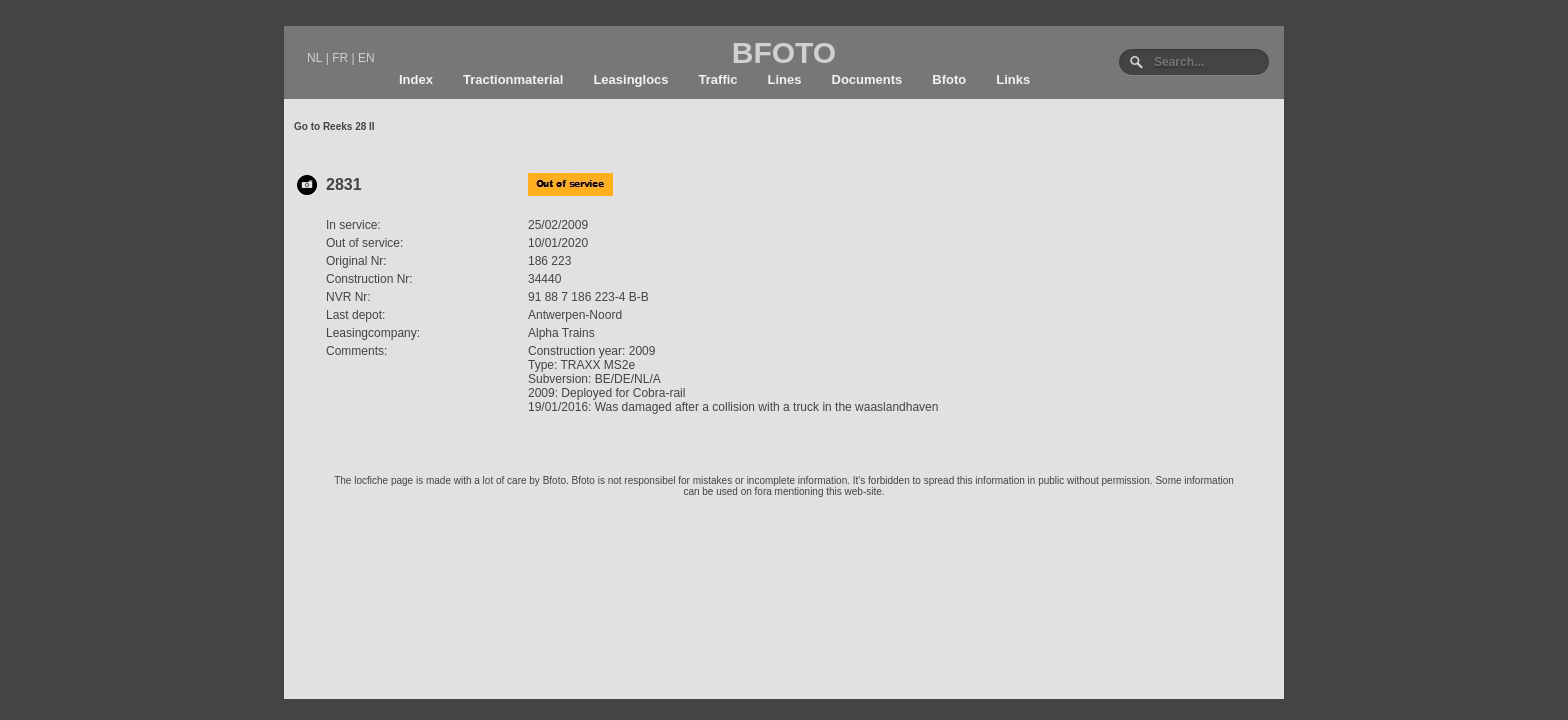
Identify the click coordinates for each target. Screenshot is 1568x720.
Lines (785, 79)
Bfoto (949, 79)
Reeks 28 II (349, 126)
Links (1013, 79)
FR (340, 58)
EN (366, 58)
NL (314, 58)
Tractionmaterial (513, 79)
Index (416, 79)
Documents (867, 79)
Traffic (718, 79)
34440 (544, 279)
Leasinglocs (630, 79)
